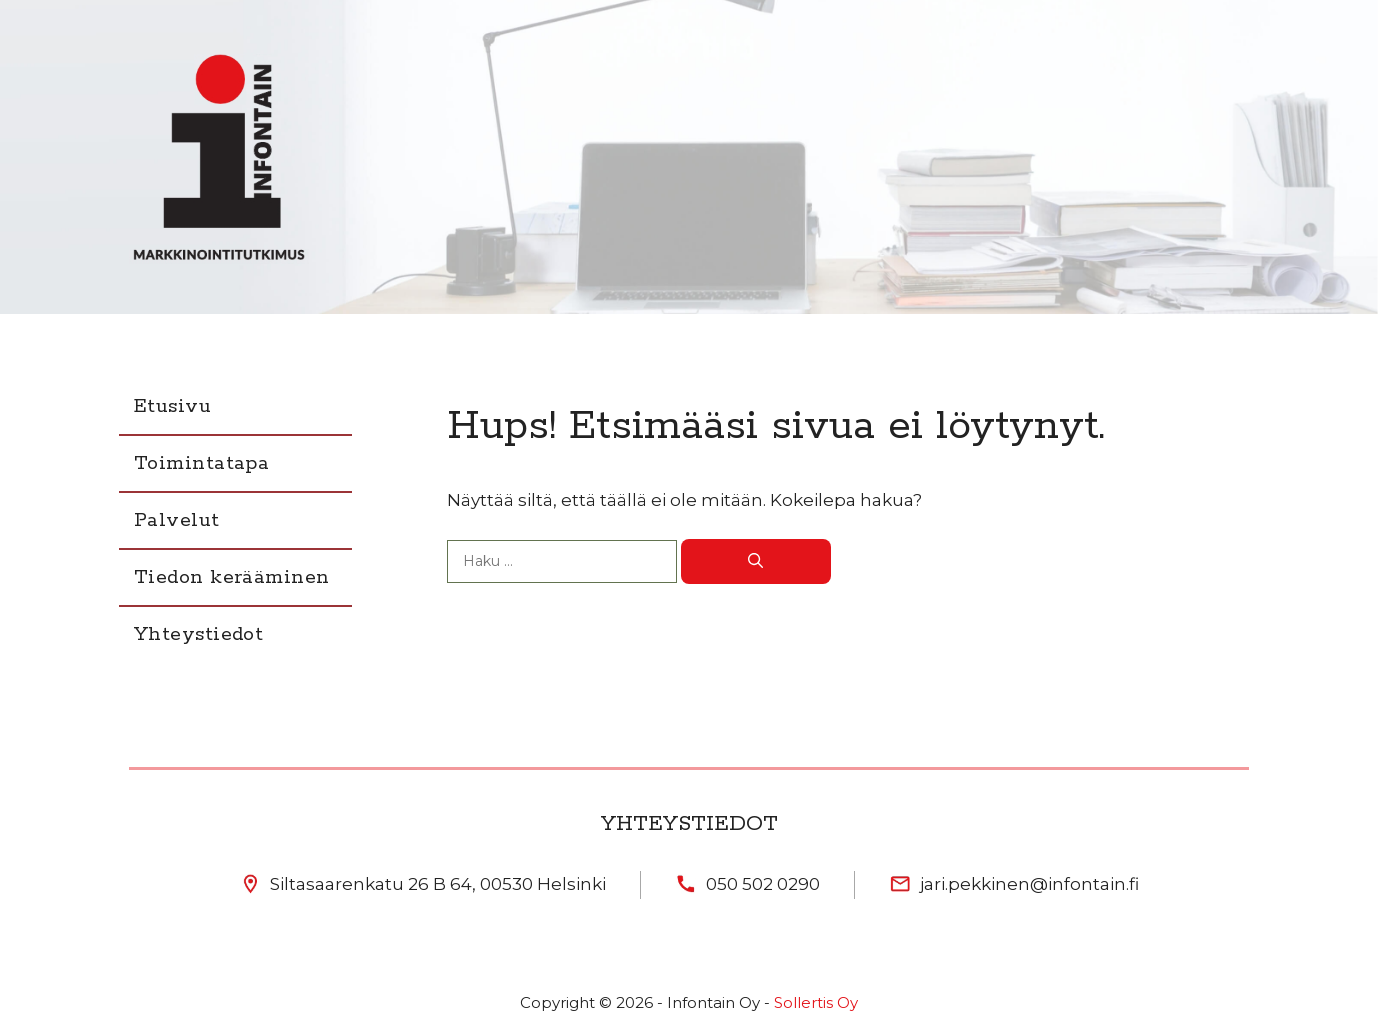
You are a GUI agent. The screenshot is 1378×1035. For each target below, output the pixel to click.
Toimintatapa (201, 463)
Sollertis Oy (816, 1002)
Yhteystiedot (198, 634)
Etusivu (172, 406)
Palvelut (177, 520)
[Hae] (756, 561)
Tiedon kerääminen (231, 577)
